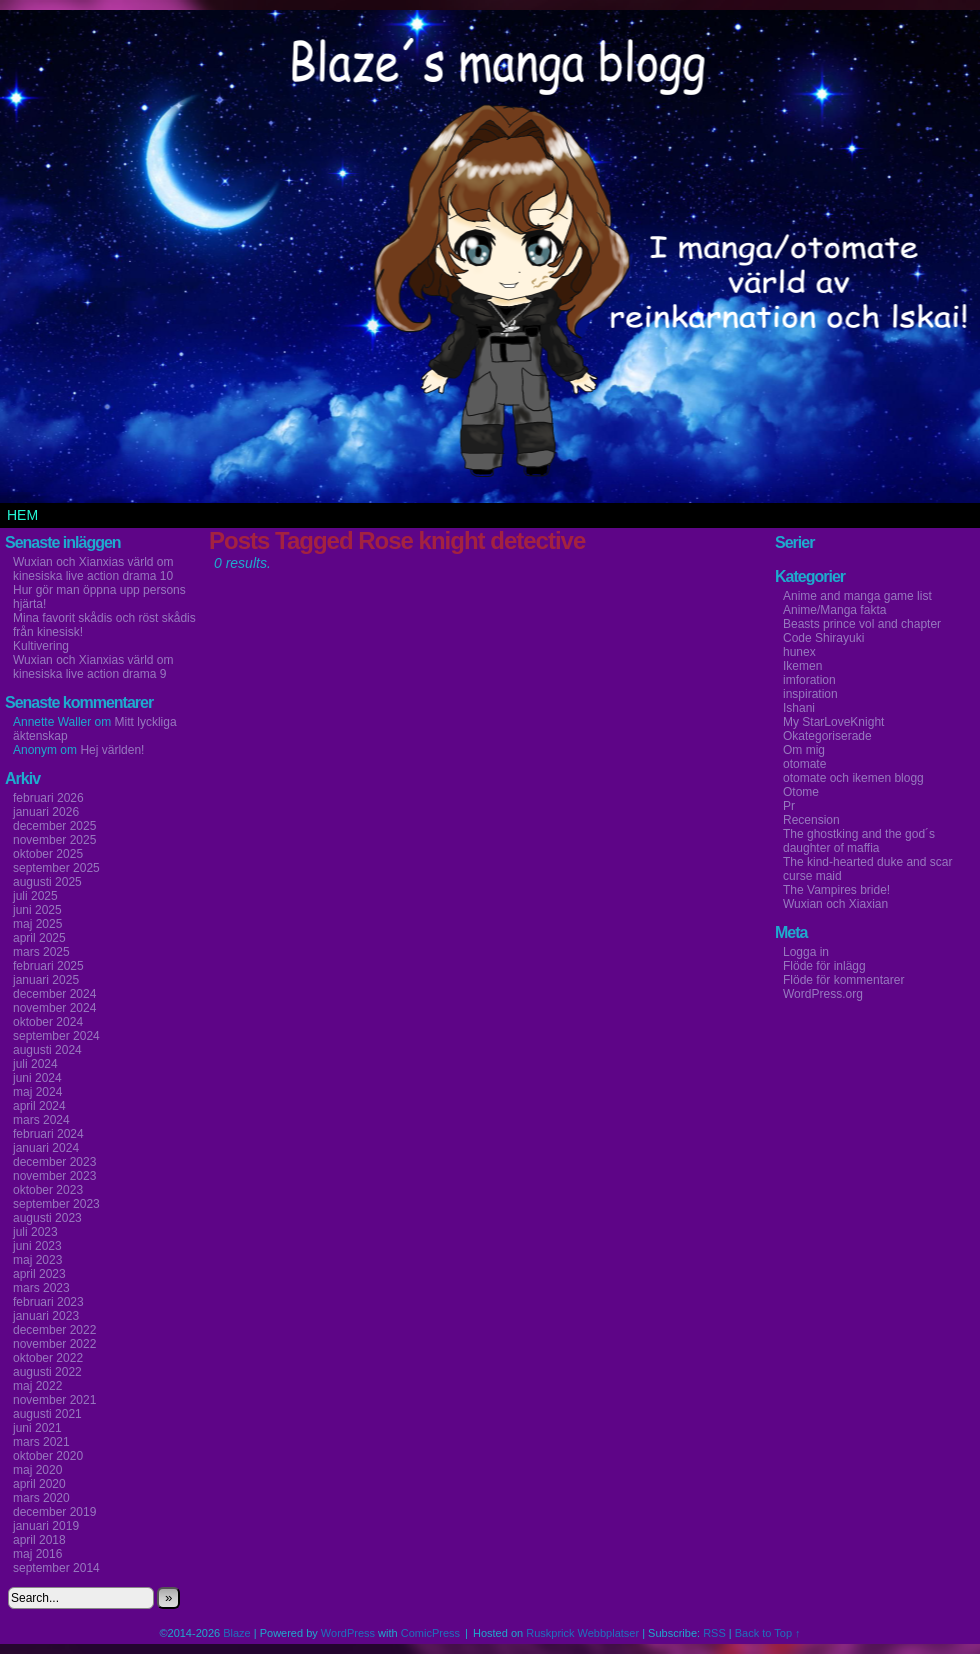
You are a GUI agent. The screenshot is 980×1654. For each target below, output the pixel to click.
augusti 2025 (47, 882)
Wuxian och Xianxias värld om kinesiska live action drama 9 (93, 667)
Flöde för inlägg (824, 966)
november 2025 (54, 840)
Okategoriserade (827, 736)
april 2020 (39, 1484)
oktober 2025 (48, 854)
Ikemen (802, 666)
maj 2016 (37, 1554)
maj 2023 (37, 1260)
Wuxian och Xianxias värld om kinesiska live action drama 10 (93, 569)
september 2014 (56, 1568)
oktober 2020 (48, 1456)
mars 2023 (41, 1288)
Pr (789, 806)
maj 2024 (37, 1092)
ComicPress (430, 1633)
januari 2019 (46, 1526)
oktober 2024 (48, 1022)
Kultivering (41, 646)
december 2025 (54, 826)
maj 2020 (37, 1470)
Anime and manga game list (857, 596)
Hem (22, 515)
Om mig (804, 750)
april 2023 (39, 1274)
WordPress (348, 1633)
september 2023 (56, 1204)
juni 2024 (37, 1078)
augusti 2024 (47, 1050)
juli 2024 (35, 1064)
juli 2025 (35, 896)
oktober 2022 (48, 1358)
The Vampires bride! (836, 890)
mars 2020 (41, 1498)
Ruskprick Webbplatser (582, 1633)
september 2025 (56, 868)
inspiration (810, 694)
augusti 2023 (47, 1218)
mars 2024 (41, 1120)
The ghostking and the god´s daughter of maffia (859, 841)
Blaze (237, 1633)
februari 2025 (48, 966)
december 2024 (54, 994)
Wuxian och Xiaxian (835, 904)
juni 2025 (37, 910)
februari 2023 (48, 1302)
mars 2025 (41, 952)
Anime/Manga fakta (834, 610)
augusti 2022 (47, 1372)
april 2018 (39, 1540)
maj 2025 (37, 924)
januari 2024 (46, 1148)
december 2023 (54, 1162)
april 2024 (39, 1106)
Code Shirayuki (823, 638)
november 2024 (54, 1008)
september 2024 (56, 1036)
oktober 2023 (48, 1190)
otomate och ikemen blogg (853, 778)
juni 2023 (37, 1246)
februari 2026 (48, 798)
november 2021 (54, 1400)
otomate (804, 764)
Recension (811, 820)
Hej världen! (112, 750)
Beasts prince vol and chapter (862, 624)
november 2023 (54, 1176)
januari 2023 (46, 1316)
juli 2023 (35, 1232)
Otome (801, 792)
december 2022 (54, 1330)
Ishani (799, 708)
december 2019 (54, 1512)
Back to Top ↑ (768, 1633)
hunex (799, 652)
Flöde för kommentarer (843, 980)
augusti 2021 (47, 1414)
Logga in (806, 952)
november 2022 (54, 1344)
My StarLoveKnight (833, 722)
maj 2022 (37, 1386)
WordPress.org (823, 994)
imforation (809, 680)
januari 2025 (46, 980)
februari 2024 (48, 1134)
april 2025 (39, 938)
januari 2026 (46, 812)
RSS (714, 1633)
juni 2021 (37, 1428)
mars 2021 (41, 1442)
